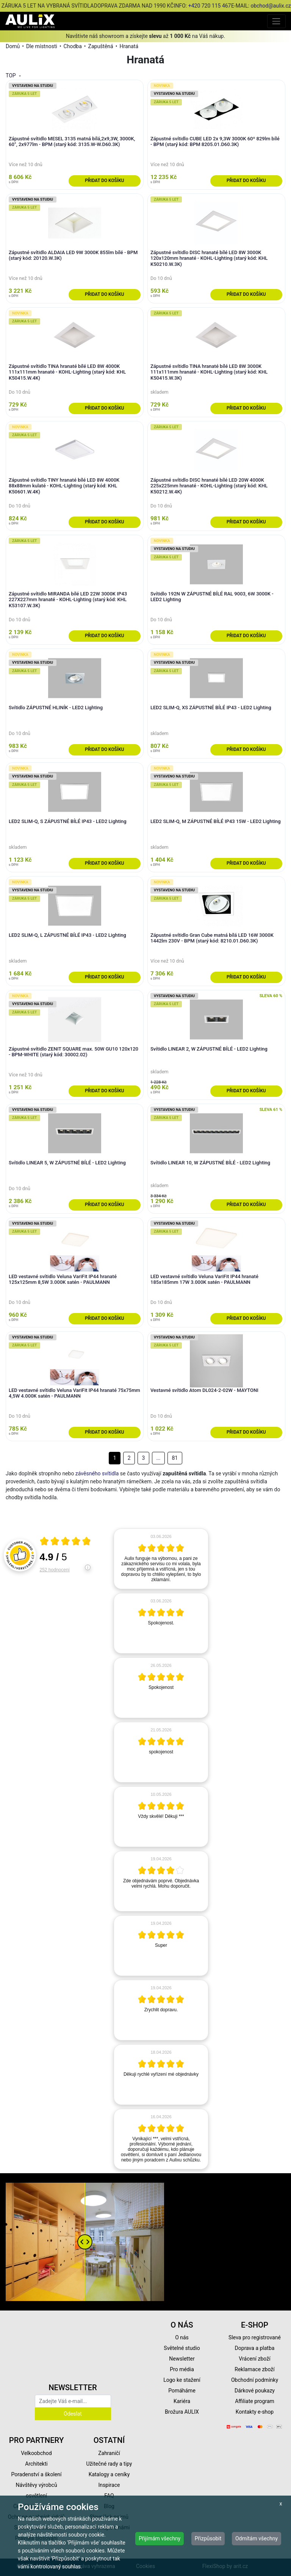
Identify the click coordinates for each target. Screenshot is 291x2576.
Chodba (73, 46)
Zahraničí (109, 2453)
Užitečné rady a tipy (109, 2464)
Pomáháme (182, 2391)
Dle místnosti (41, 46)
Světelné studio (182, 2348)
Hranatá (128, 46)
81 (175, 1458)
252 (55, 1569)
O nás (182, 2337)
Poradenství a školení (36, 2474)
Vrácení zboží (254, 2359)
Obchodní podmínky (254, 2380)
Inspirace (109, 2485)
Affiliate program (254, 2401)
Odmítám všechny (256, 2538)
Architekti (36, 2464)
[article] (161, 1558)
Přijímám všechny (159, 2538)
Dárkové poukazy (255, 2391)
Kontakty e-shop (255, 2412)
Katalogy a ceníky (109, 2474)
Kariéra (182, 2401)
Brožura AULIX (182, 2412)
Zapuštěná (100, 46)
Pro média (182, 2369)
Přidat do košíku (104, 180)
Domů (13, 46)
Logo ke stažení (181, 2380)
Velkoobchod (36, 2453)
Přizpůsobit (208, 2538)
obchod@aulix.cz (270, 6)
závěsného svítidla (97, 1473)
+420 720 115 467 (209, 6)
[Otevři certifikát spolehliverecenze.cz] (65, 1542)
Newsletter (181, 2359)
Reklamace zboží (254, 2369)
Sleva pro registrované (254, 2337)
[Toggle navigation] (276, 21)
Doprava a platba (255, 2348)
